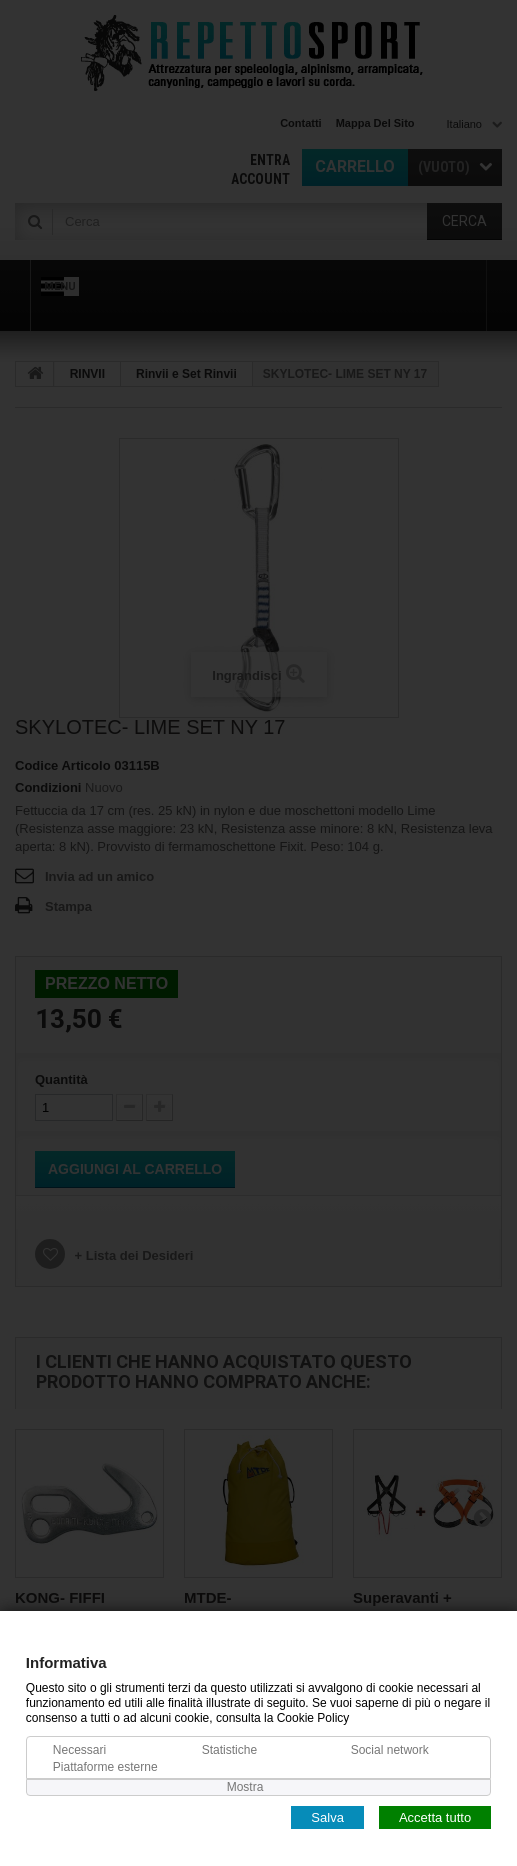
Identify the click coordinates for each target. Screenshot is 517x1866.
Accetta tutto (435, 1816)
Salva (327, 1816)
